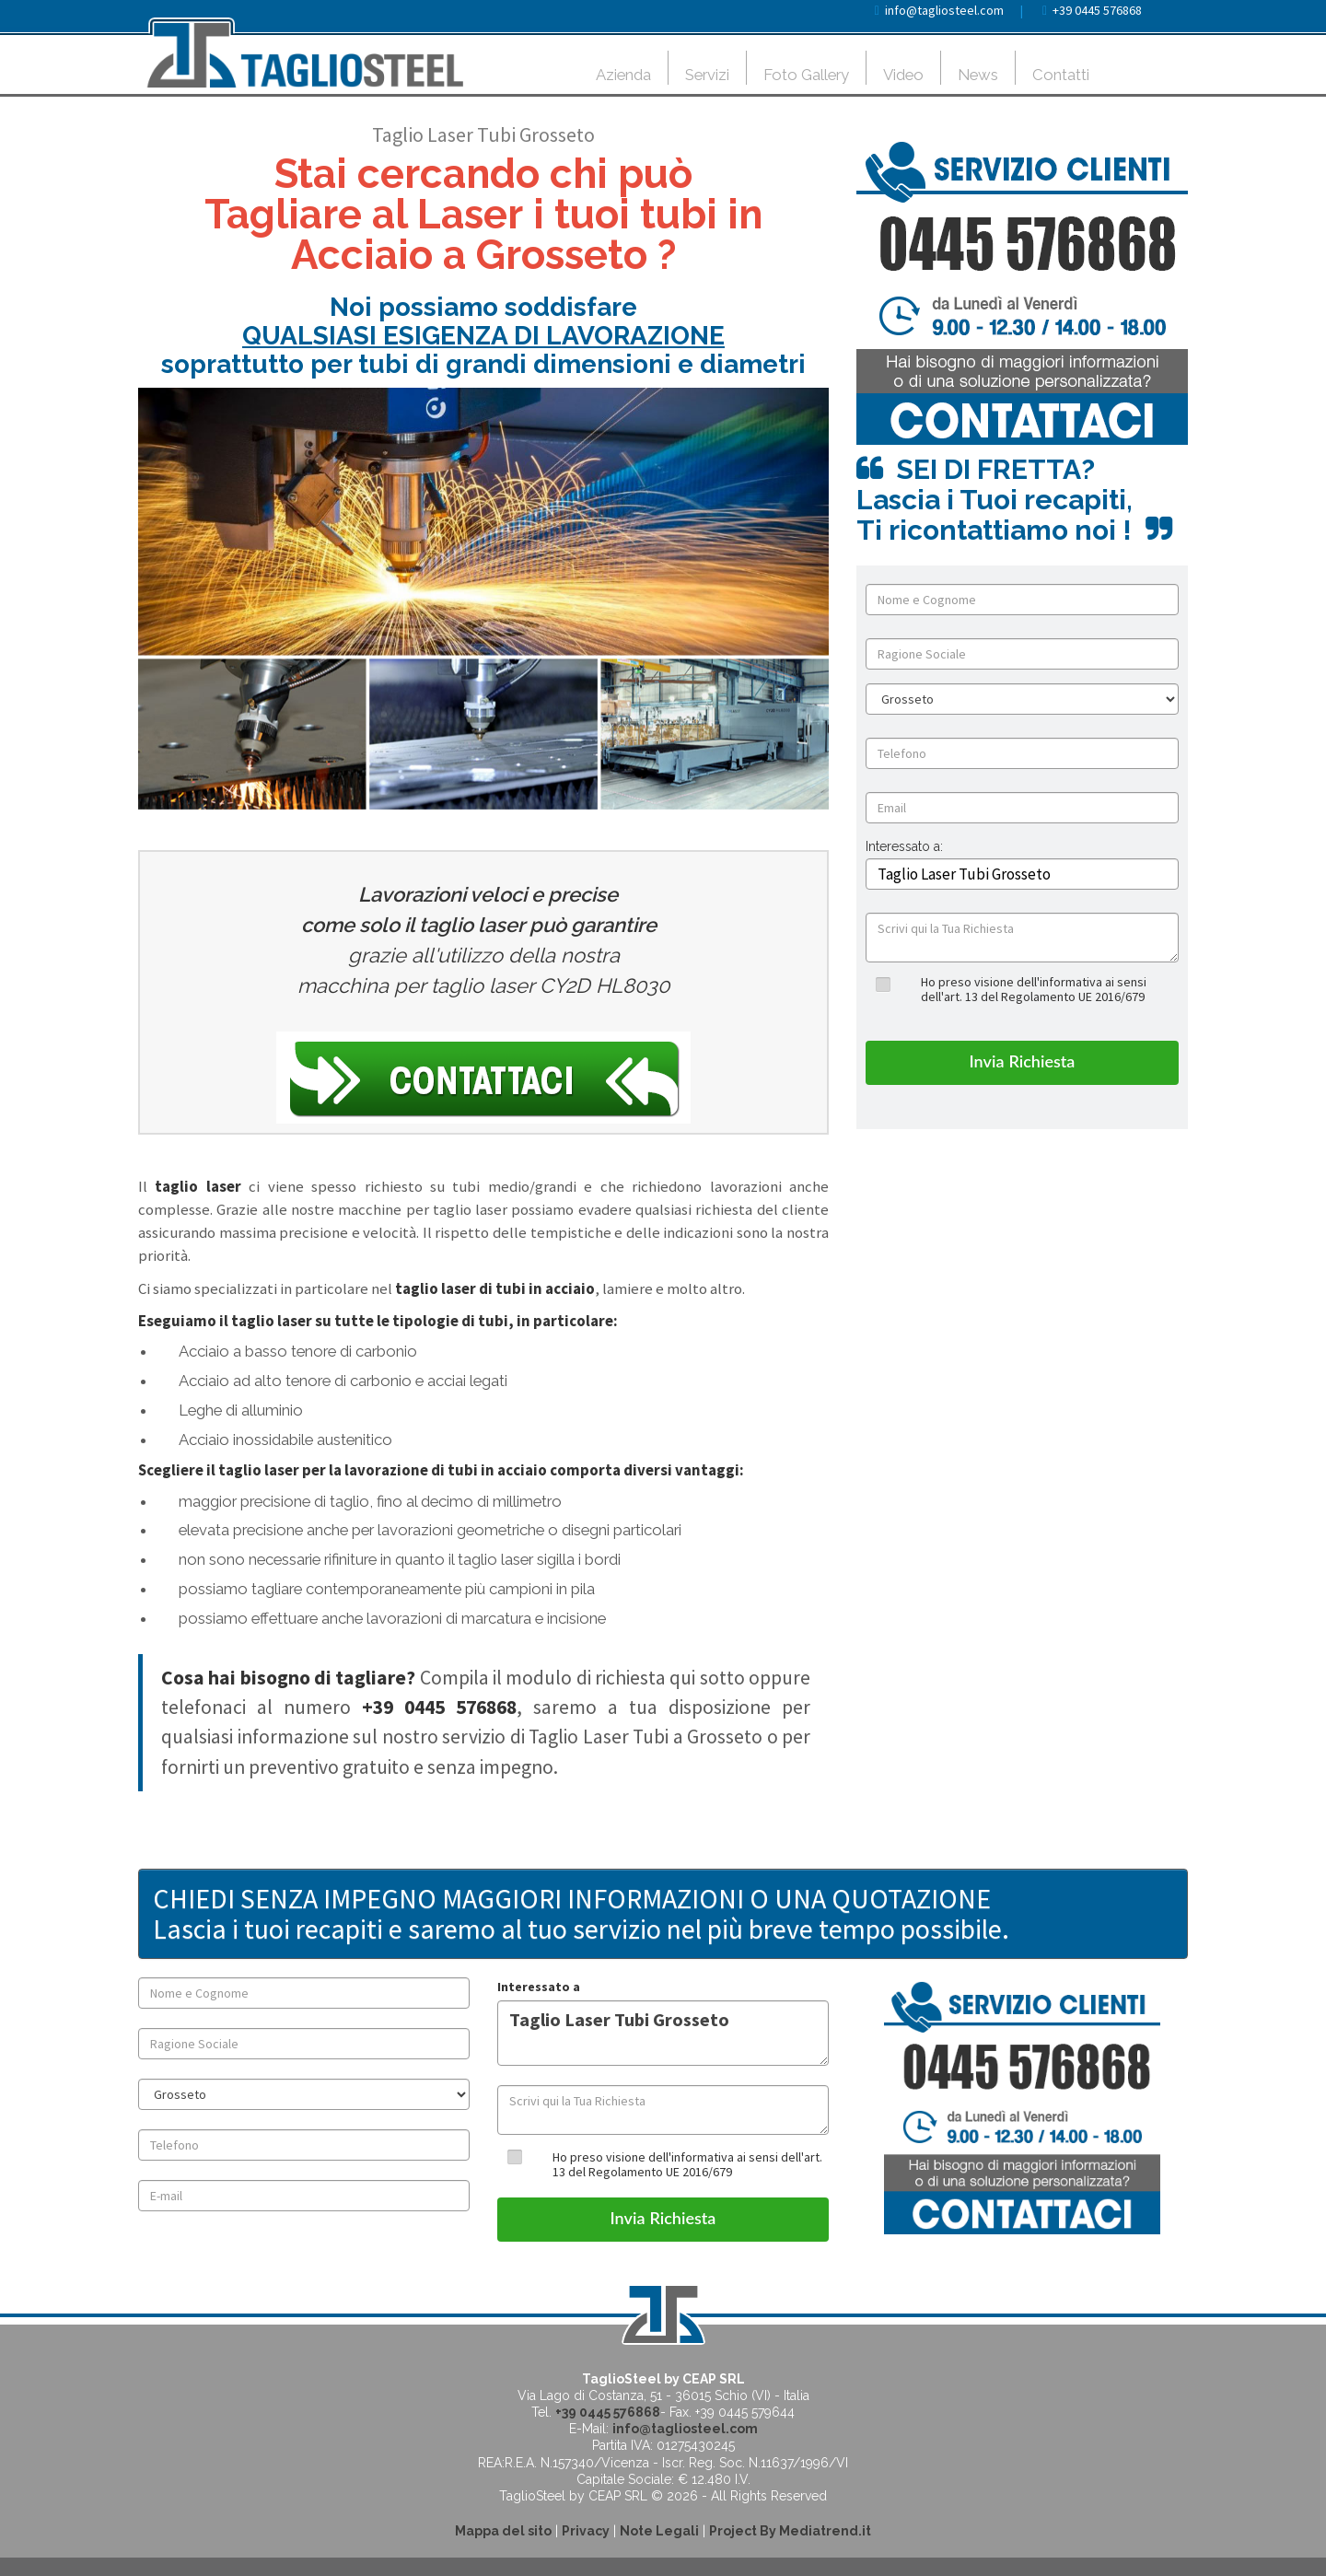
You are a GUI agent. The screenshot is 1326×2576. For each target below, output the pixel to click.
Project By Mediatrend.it (790, 2531)
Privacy (586, 2531)
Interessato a (538, 1986)
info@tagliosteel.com (944, 10)
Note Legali (659, 2531)
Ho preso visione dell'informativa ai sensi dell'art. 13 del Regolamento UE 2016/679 (1033, 988)
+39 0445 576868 (1097, 10)
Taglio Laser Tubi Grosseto (663, 2033)
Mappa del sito (503, 2531)
